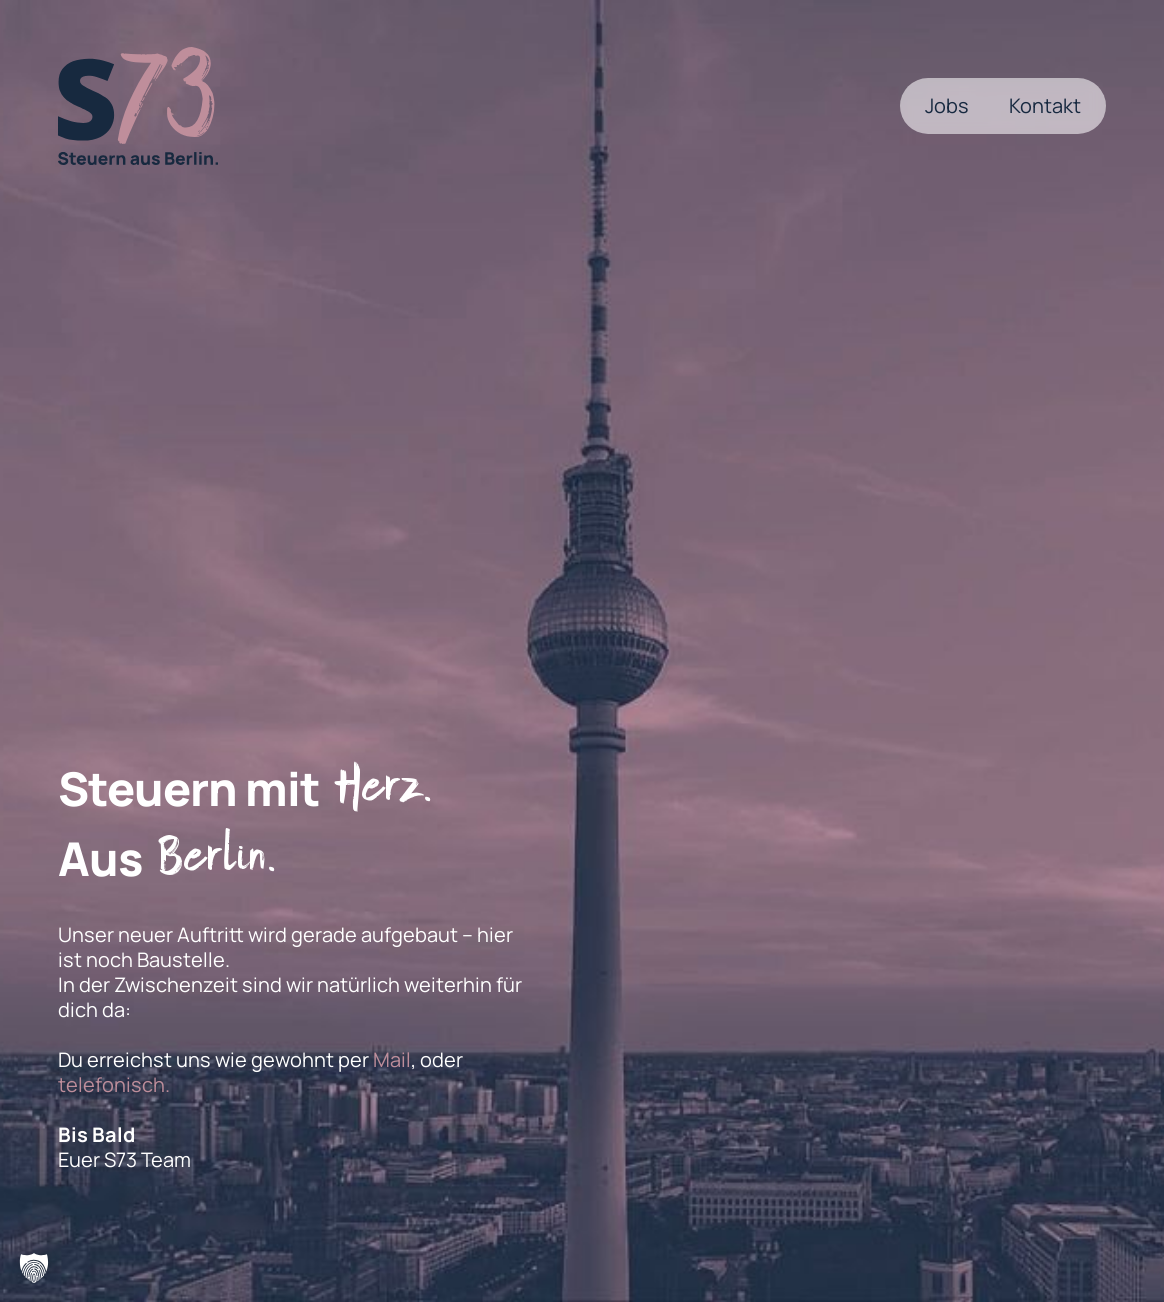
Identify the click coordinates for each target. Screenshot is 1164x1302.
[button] (34, 1268)
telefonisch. (114, 1084)
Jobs (947, 105)
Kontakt (1045, 105)
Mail (392, 1059)
